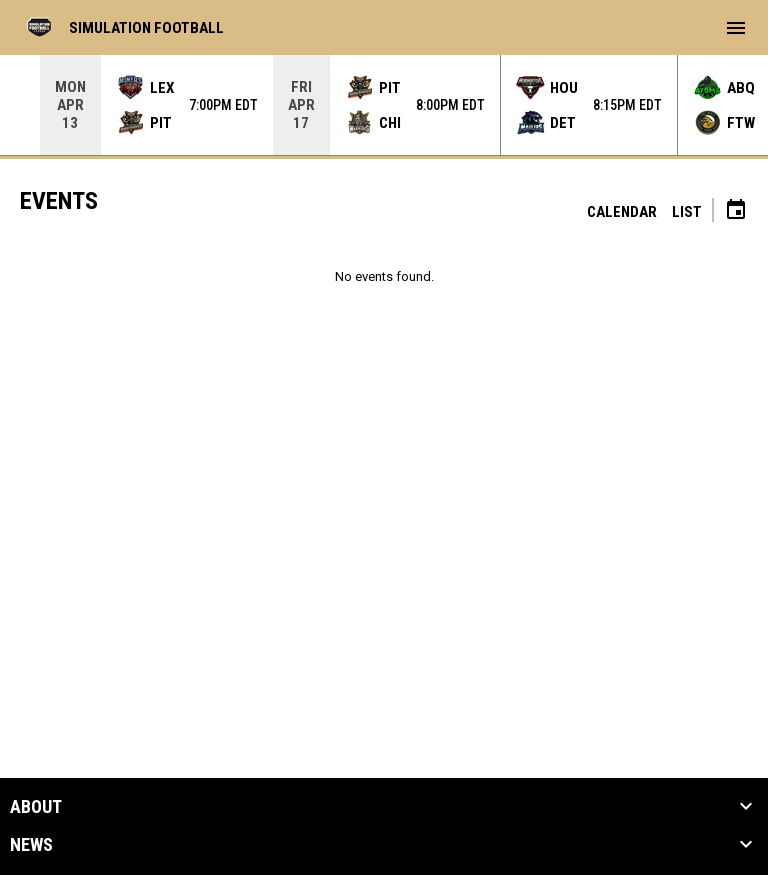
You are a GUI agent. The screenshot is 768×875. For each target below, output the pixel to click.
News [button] (31, 845)
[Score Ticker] (384, 105)
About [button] (36, 807)
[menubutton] (736, 28)
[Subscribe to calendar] (736, 212)
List (687, 212)
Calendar (622, 212)
